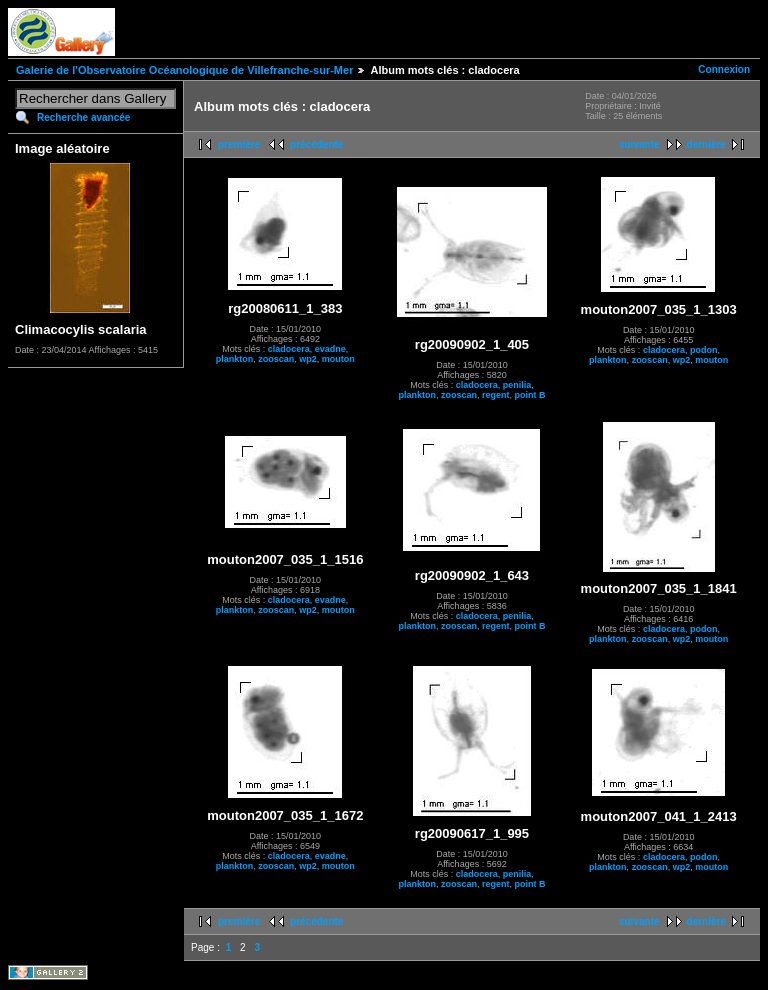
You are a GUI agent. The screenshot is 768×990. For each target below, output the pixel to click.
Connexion (724, 69)
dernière (706, 144)
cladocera (289, 349)
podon (704, 350)
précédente (316, 144)
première (239, 144)
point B (530, 395)
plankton (235, 359)
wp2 (308, 359)
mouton (338, 359)
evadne (330, 349)
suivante (639, 144)
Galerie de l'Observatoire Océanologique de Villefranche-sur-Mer (184, 70)
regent (496, 395)
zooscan (276, 359)
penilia (517, 385)
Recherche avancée (83, 117)
